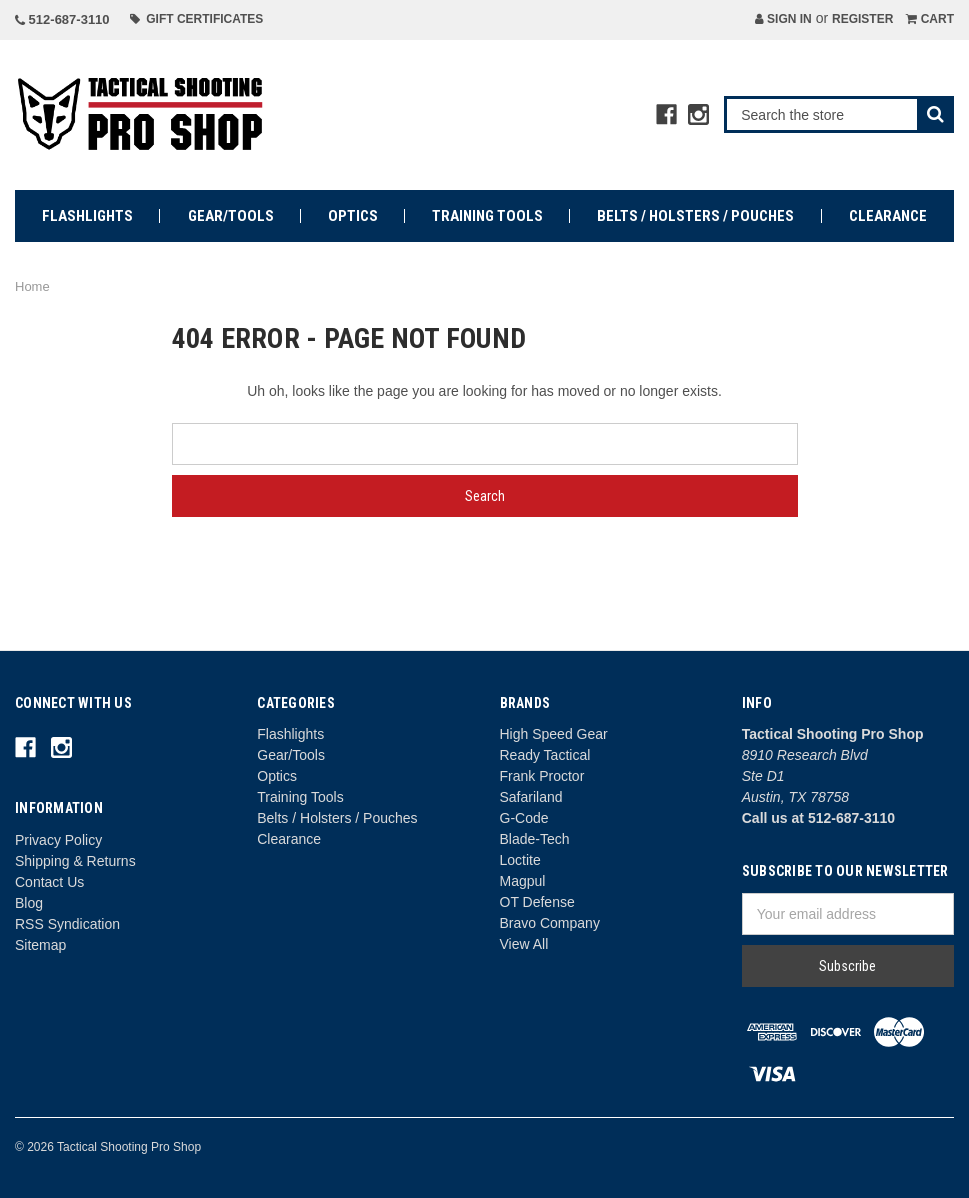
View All (524, 944)
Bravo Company (550, 923)
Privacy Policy (58, 840)
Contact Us (49, 882)
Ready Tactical (545, 755)
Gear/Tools (231, 216)
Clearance (888, 216)
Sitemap (40, 945)
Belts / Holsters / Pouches (695, 216)
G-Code (524, 818)
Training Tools (487, 216)
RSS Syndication (67, 924)
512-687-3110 (62, 19)
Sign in (783, 19)
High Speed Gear (554, 734)
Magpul (523, 881)
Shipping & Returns (75, 861)
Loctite (520, 860)
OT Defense (537, 902)
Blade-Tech (535, 839)
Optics (353, 216)
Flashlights (87, 216)
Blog (29, 903)
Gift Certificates (197, 19)
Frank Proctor (542, 776)
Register (862, 19)
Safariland (531, 797)
